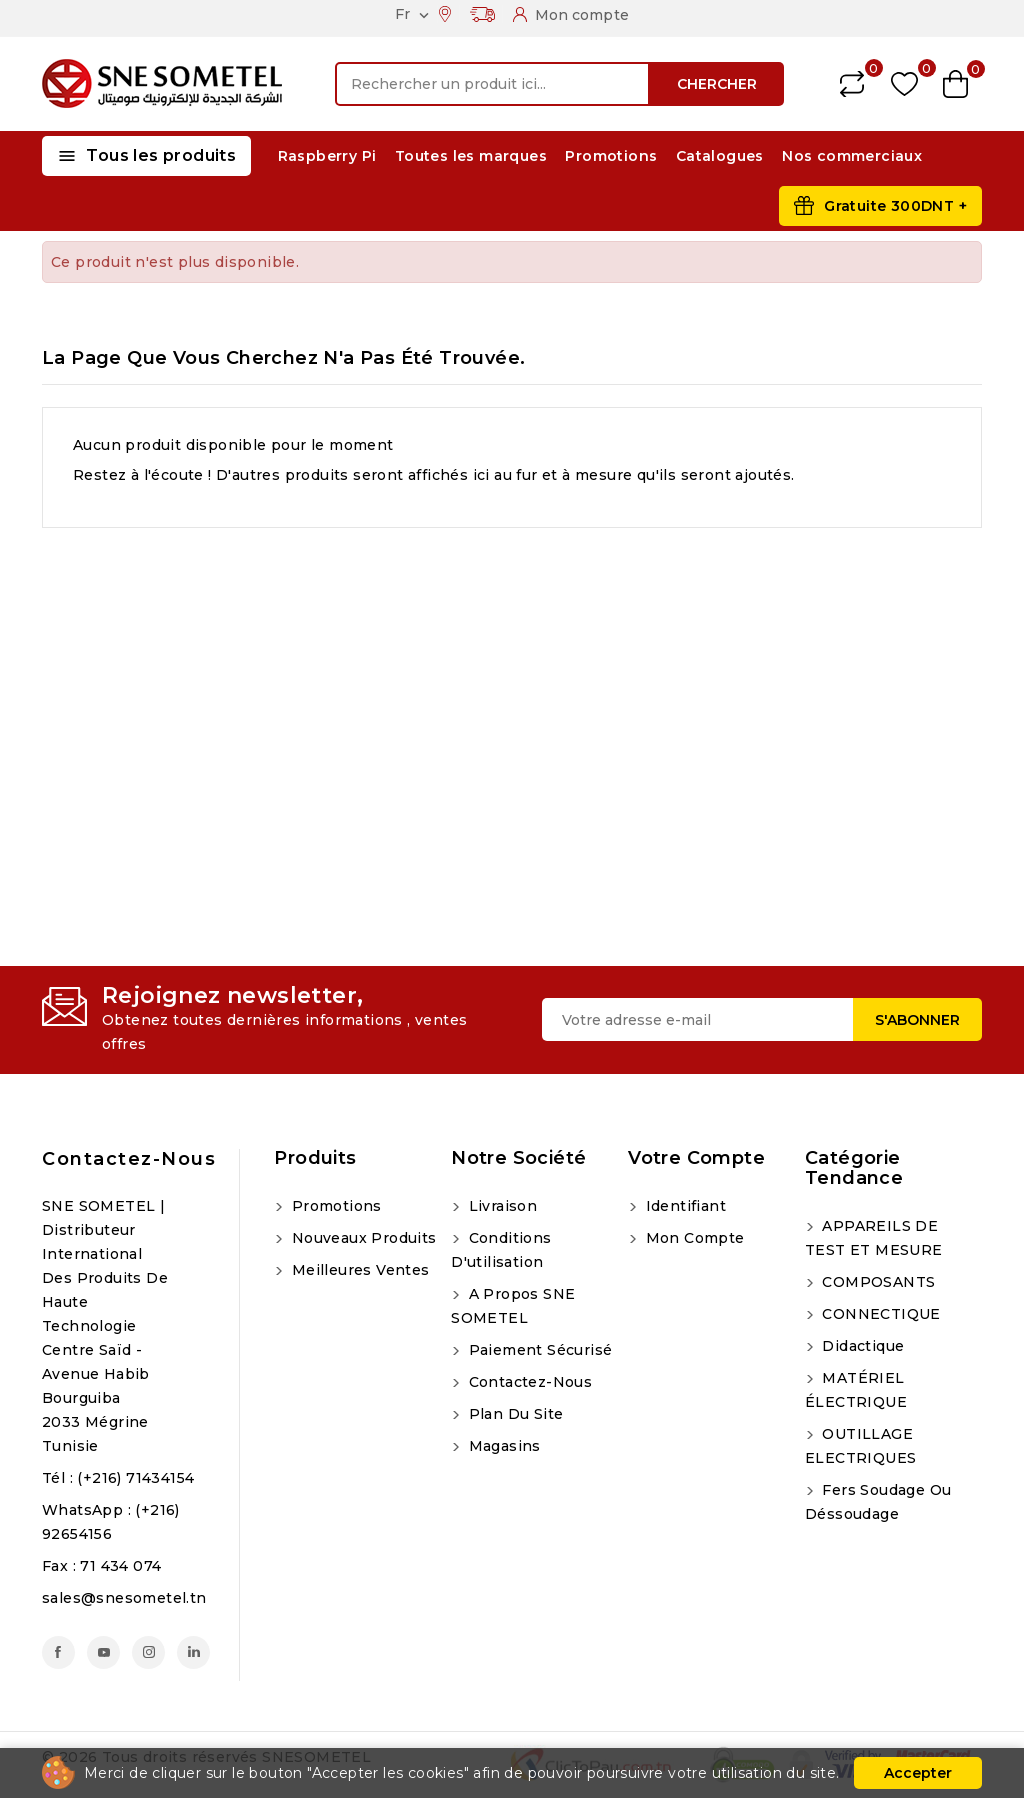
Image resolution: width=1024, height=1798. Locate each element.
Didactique (861, 1346)
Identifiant (683, 1206)
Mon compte (692, 1238)
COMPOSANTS (876, 1282)
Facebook (58, 1652)
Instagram (148, 1652)
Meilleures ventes (358, 1270)
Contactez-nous (129, 1159)
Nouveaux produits (361, 1238)
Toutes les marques (471, 156)
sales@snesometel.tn (124, 1598)
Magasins (502, 1446)
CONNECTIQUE (879, 1314)
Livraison (500, 1206)
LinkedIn (193, 1652)
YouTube (103, 1652)
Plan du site (513, 1414)
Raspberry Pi (327, 156)
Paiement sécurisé (538, 1350)
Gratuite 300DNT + (895, 206)
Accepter (918, 1773)
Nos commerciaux (852, 156)
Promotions (611, 156)
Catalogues (720, 156)
